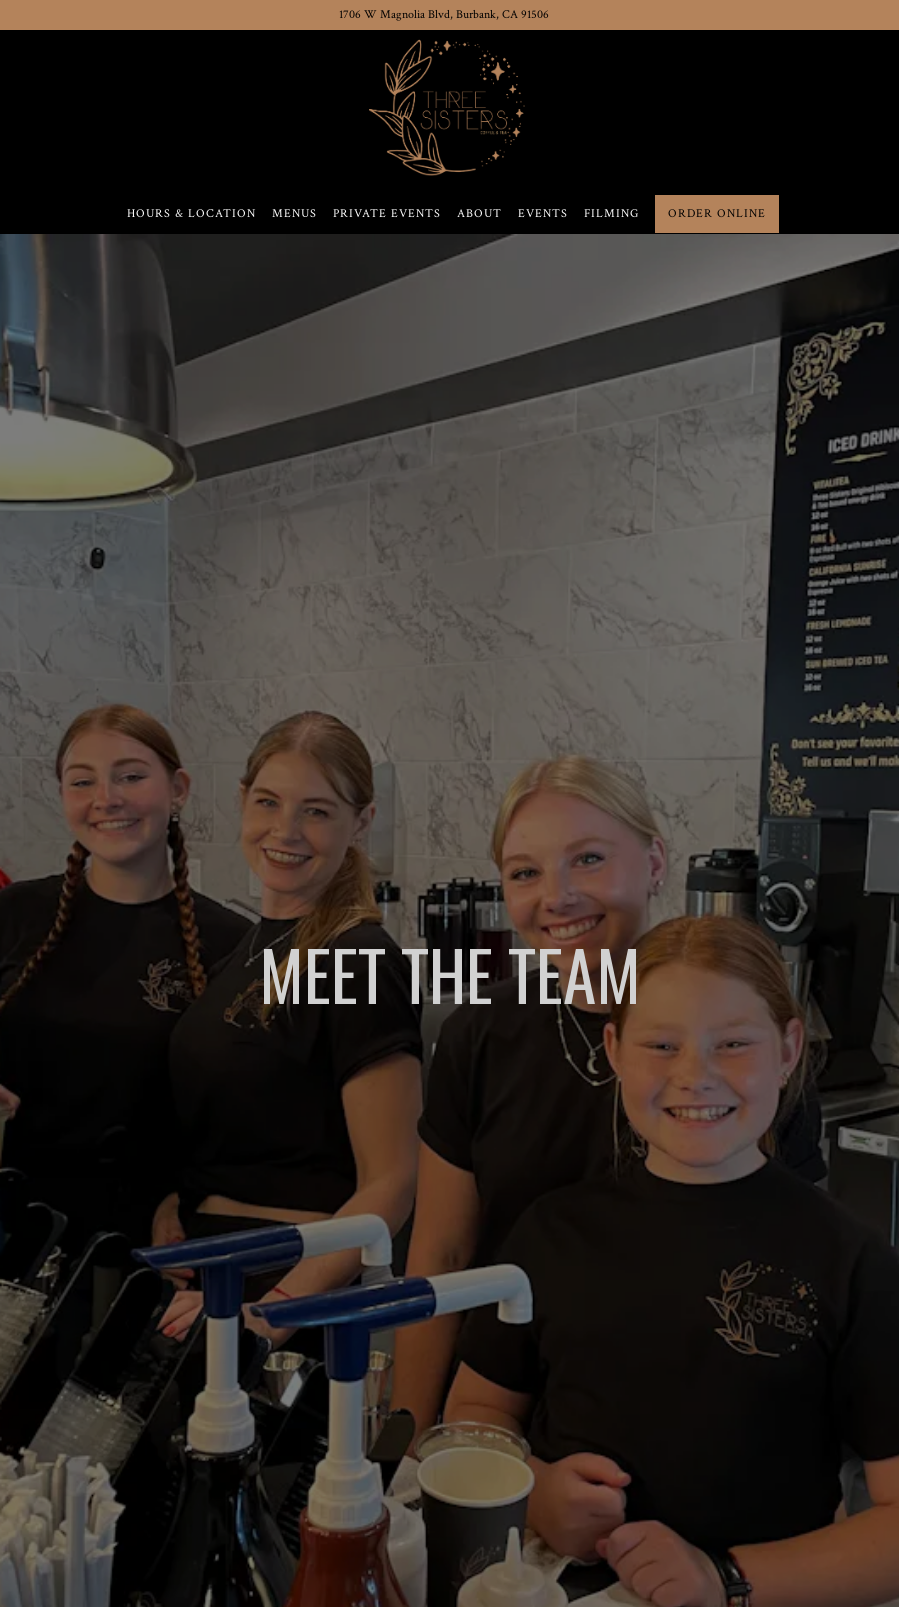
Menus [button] (294, 213)
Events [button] (543, 213)
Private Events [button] (387, 213)
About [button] (479, 213)
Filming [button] (611, 213)
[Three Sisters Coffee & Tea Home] (449, 105)
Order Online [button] (717, 213)
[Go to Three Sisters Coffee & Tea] (444, 15)
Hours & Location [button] (191, 213)
